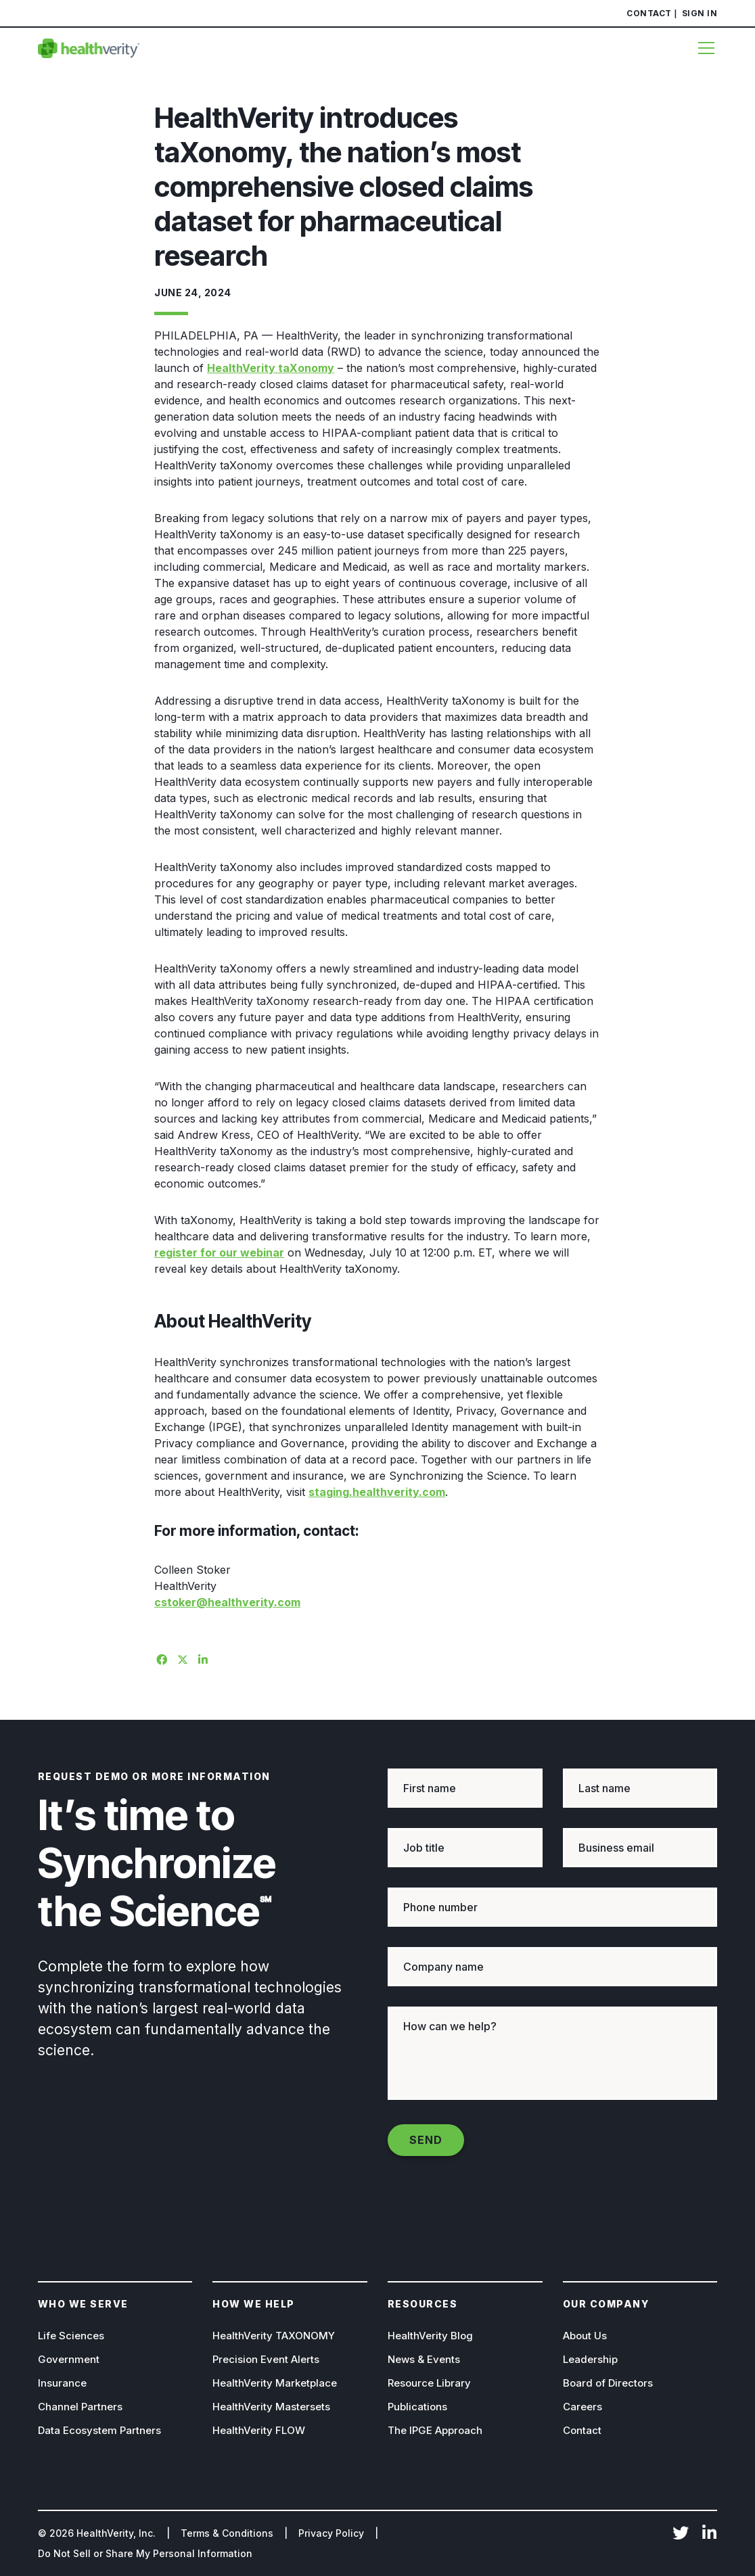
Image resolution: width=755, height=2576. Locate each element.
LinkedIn (709, 2534)
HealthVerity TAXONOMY (273, 2335)
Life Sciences (71, 2335)
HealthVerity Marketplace (274, 2382)
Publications (417, 2406)
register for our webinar (219, 1252)
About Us (585, 2335)
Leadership (590, 2359)
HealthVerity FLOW (258, 2430)
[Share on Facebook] (159, 1657)
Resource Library (429, 2382)
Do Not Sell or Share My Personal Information (145, 2553)
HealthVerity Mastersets (271, 2406)
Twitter (680, 2534)
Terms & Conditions (227, 2533)
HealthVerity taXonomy (270, 368)
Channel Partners (80, 2406)
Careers (582, 2406)
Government (68, 2359)
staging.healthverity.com (376, 1492)
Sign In (700, 13)
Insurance (62, 2382)
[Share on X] (180, 1657)
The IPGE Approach (435, 2430)
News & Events (424, 2359)
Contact (649, 13)
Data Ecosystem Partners (99, 2430)
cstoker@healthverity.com (227, 1602)
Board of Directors (608, 2382)
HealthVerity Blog (430, 2335)
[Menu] (701, 48)
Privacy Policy (331, 2533)
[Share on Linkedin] (201, 1657)
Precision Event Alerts (265, 2359)
